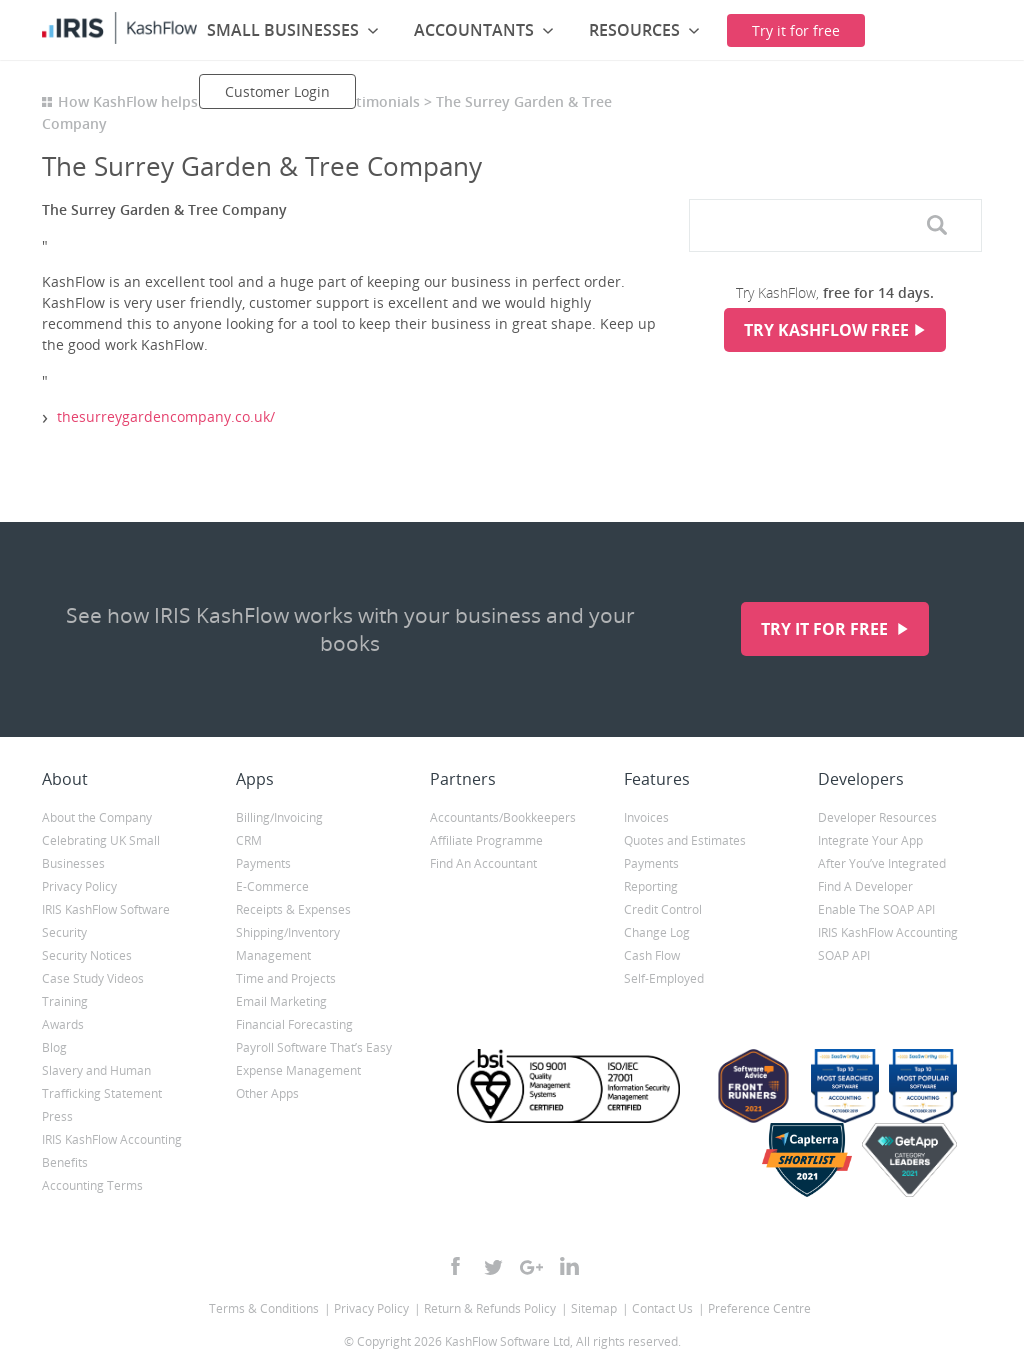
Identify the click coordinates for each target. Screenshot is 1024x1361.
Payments (263, 863)
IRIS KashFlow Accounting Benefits (112, 1151)
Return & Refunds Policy (490, 1308)
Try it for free (826, 629)
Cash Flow (652, 955)
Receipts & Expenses (293, 909)
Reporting (651, 886)
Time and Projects (286, 978)
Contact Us (662, 1308)
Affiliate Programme (486, 840)
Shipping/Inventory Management (288, 944)
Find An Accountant (483, 863)
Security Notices (87, 955)
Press (57, 1116)
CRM (249, 840)
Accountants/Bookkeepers (503, 817)
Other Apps (267, 1093)
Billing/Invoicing (279, 817)
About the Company (97, 817)
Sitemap (594, 1308)
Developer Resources (877, 817)
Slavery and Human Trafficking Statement (102, 1082)
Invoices (646, 817)
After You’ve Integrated (882, 863)
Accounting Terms (92, 1185)
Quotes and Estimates (685, 840)
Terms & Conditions (264, 1308)
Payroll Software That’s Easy (314, 1047)
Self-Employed (664, 978)
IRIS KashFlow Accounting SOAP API (888, 944)
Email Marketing (281, 1001)
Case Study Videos (93, 978)
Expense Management (298, 1070)
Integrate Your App (870, 840)
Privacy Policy (79, 886)
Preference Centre (759, 1308)
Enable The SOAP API (876, 909)
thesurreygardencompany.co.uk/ (166, 416)
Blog (54, 1047)
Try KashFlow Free (826, 330)
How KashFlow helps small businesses (187, 101)
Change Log (657, 932)
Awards (63, 1024)
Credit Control (663, 909)
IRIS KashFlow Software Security (106, 921)
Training (65, 1001)
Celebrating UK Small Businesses (101, 852)
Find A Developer (865, 886)
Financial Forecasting (294, 1024)
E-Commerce (272, 886)
